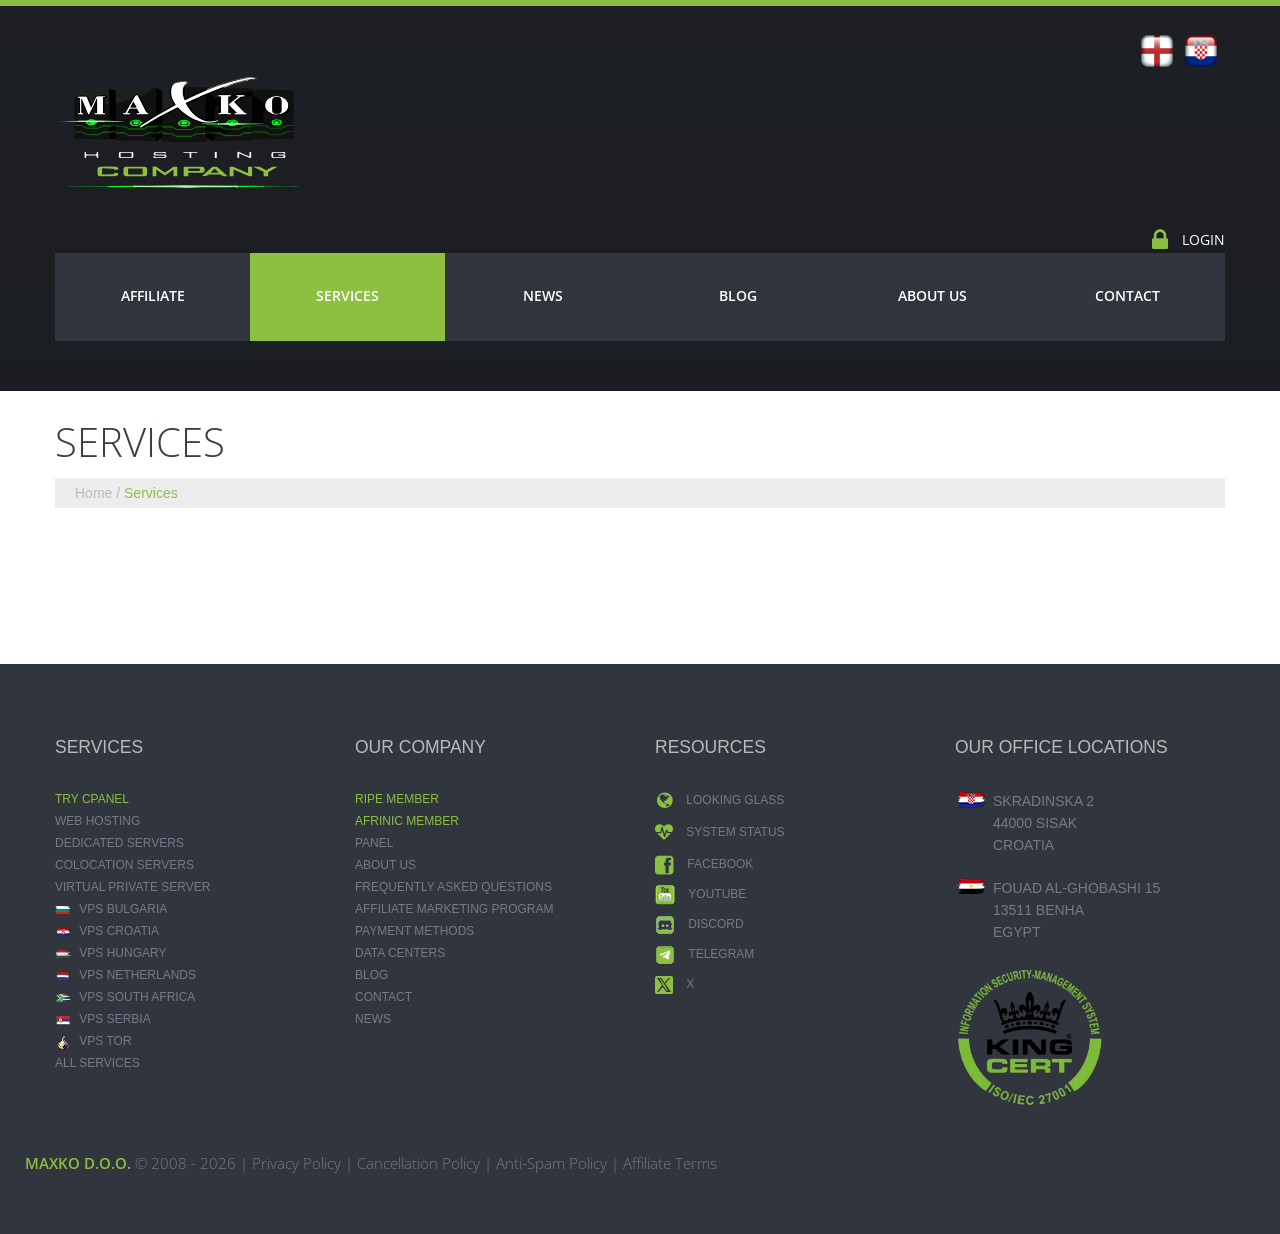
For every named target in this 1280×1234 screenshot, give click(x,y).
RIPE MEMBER (397, 799)
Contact (1127, 295)
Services (347, 295)
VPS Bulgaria (111, 909)
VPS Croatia (107, 931)
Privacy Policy (296, 1163)
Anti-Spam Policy (551, 1163)
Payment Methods (414, 931)
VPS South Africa (125, 997)
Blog (738, 295)
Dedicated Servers (119, 843)
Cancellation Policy (418, 1163)
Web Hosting (97, 821)
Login (1201, 239)
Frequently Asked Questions (453, 887)
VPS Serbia (103, 1019)
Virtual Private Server (132, 887)
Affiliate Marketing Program (454, 909)
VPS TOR (93, 1041)
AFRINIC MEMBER (407, 821)
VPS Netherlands (125, 975)
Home (93, 493)
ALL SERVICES (97, 1063)
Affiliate (153, 295)
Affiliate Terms (670, 1163)
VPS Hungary (110, 953)
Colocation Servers (124, 865)
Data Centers (400, 953)
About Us (932, 295)
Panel (374, 843)
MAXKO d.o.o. (78, 1163)
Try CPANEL (92, 799)
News (543, 295)
